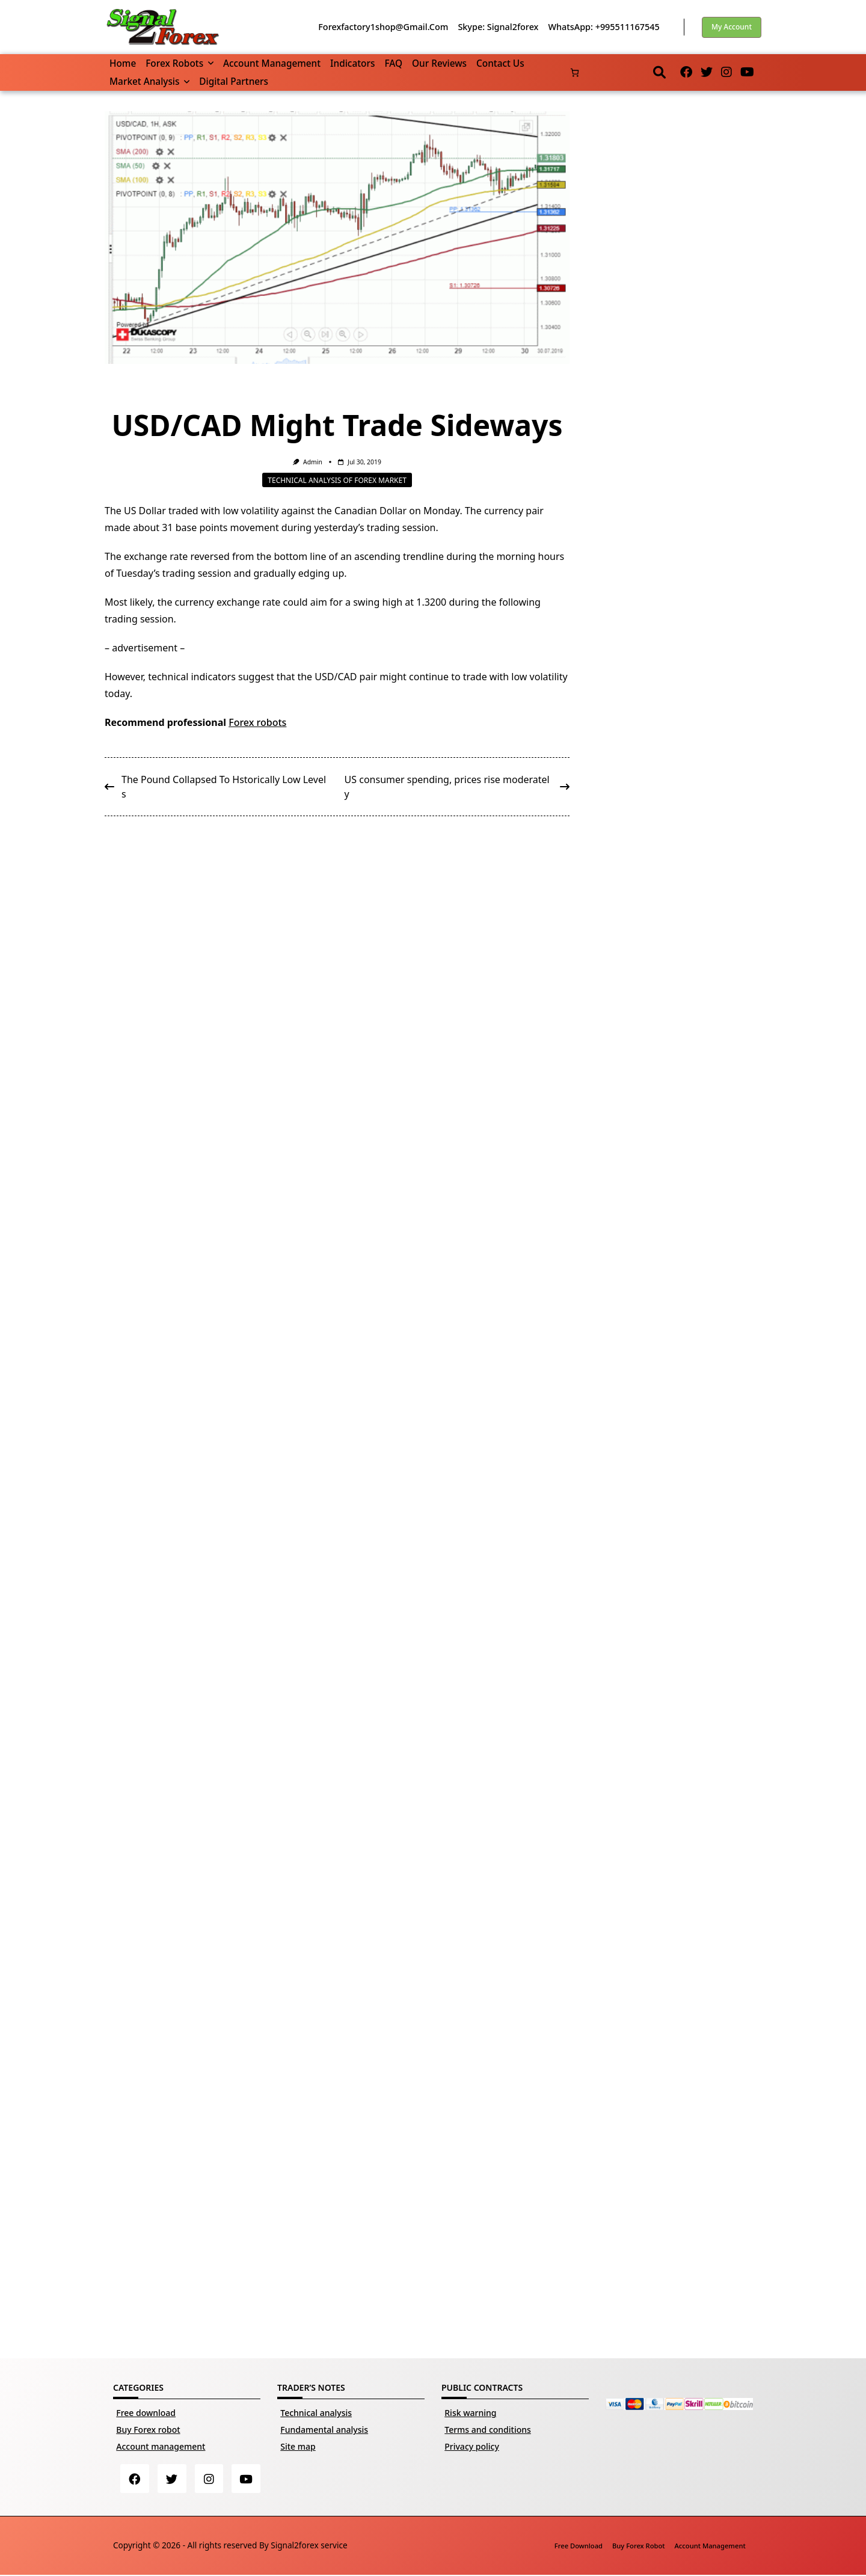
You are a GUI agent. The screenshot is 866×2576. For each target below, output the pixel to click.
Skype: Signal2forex (498, 26)
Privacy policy (471, 2446)
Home (122, 63)
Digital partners (233, 81)
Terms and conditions (487, 2429)
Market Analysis (149, 81)
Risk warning (470, 2412)
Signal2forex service (309, 2546)
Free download (146, 2412)
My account (731, 27)
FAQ (393, 63)
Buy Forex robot (148, 2429)
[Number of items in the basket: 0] (574, 72)
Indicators (352, 63)
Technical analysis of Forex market (337, 480)
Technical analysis (316, 2412)
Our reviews (439, 63)
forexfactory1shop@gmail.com (383, 26)
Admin (312, 462)
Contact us (500, 63)
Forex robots (179, 63)
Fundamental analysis (324, 2429)
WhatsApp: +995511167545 (603, 26)
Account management (272, 63)
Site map (297, 2446)
